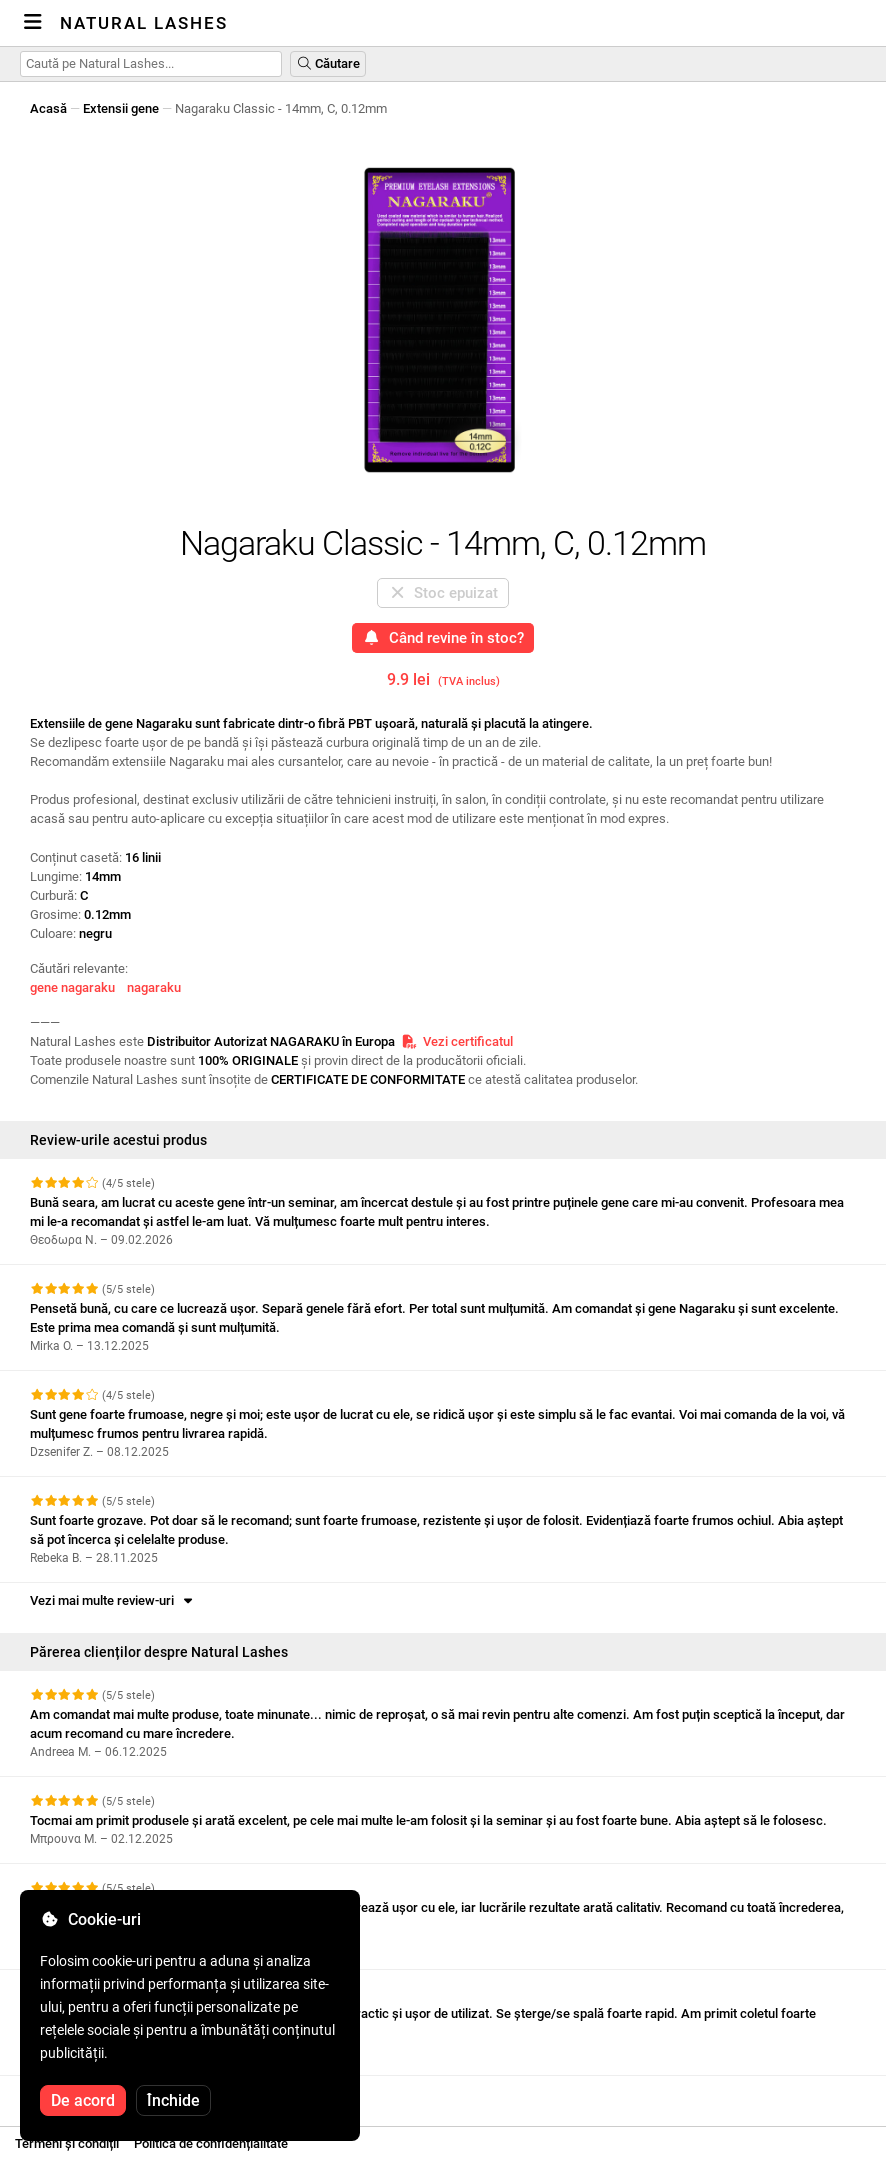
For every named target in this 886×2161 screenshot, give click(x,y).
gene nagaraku (72, 987)
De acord (83, 2100)
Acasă (48, 108)
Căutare (328, 63)
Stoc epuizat (443, 593)
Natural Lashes (144, 23)
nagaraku (154, 987)
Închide (173, 2100)
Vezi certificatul (457, 1041)
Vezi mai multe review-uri (113, 1600)
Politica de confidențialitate (211, 2143)
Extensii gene (121, 108)
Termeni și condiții (67, 2143)
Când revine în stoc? (443, 638)
